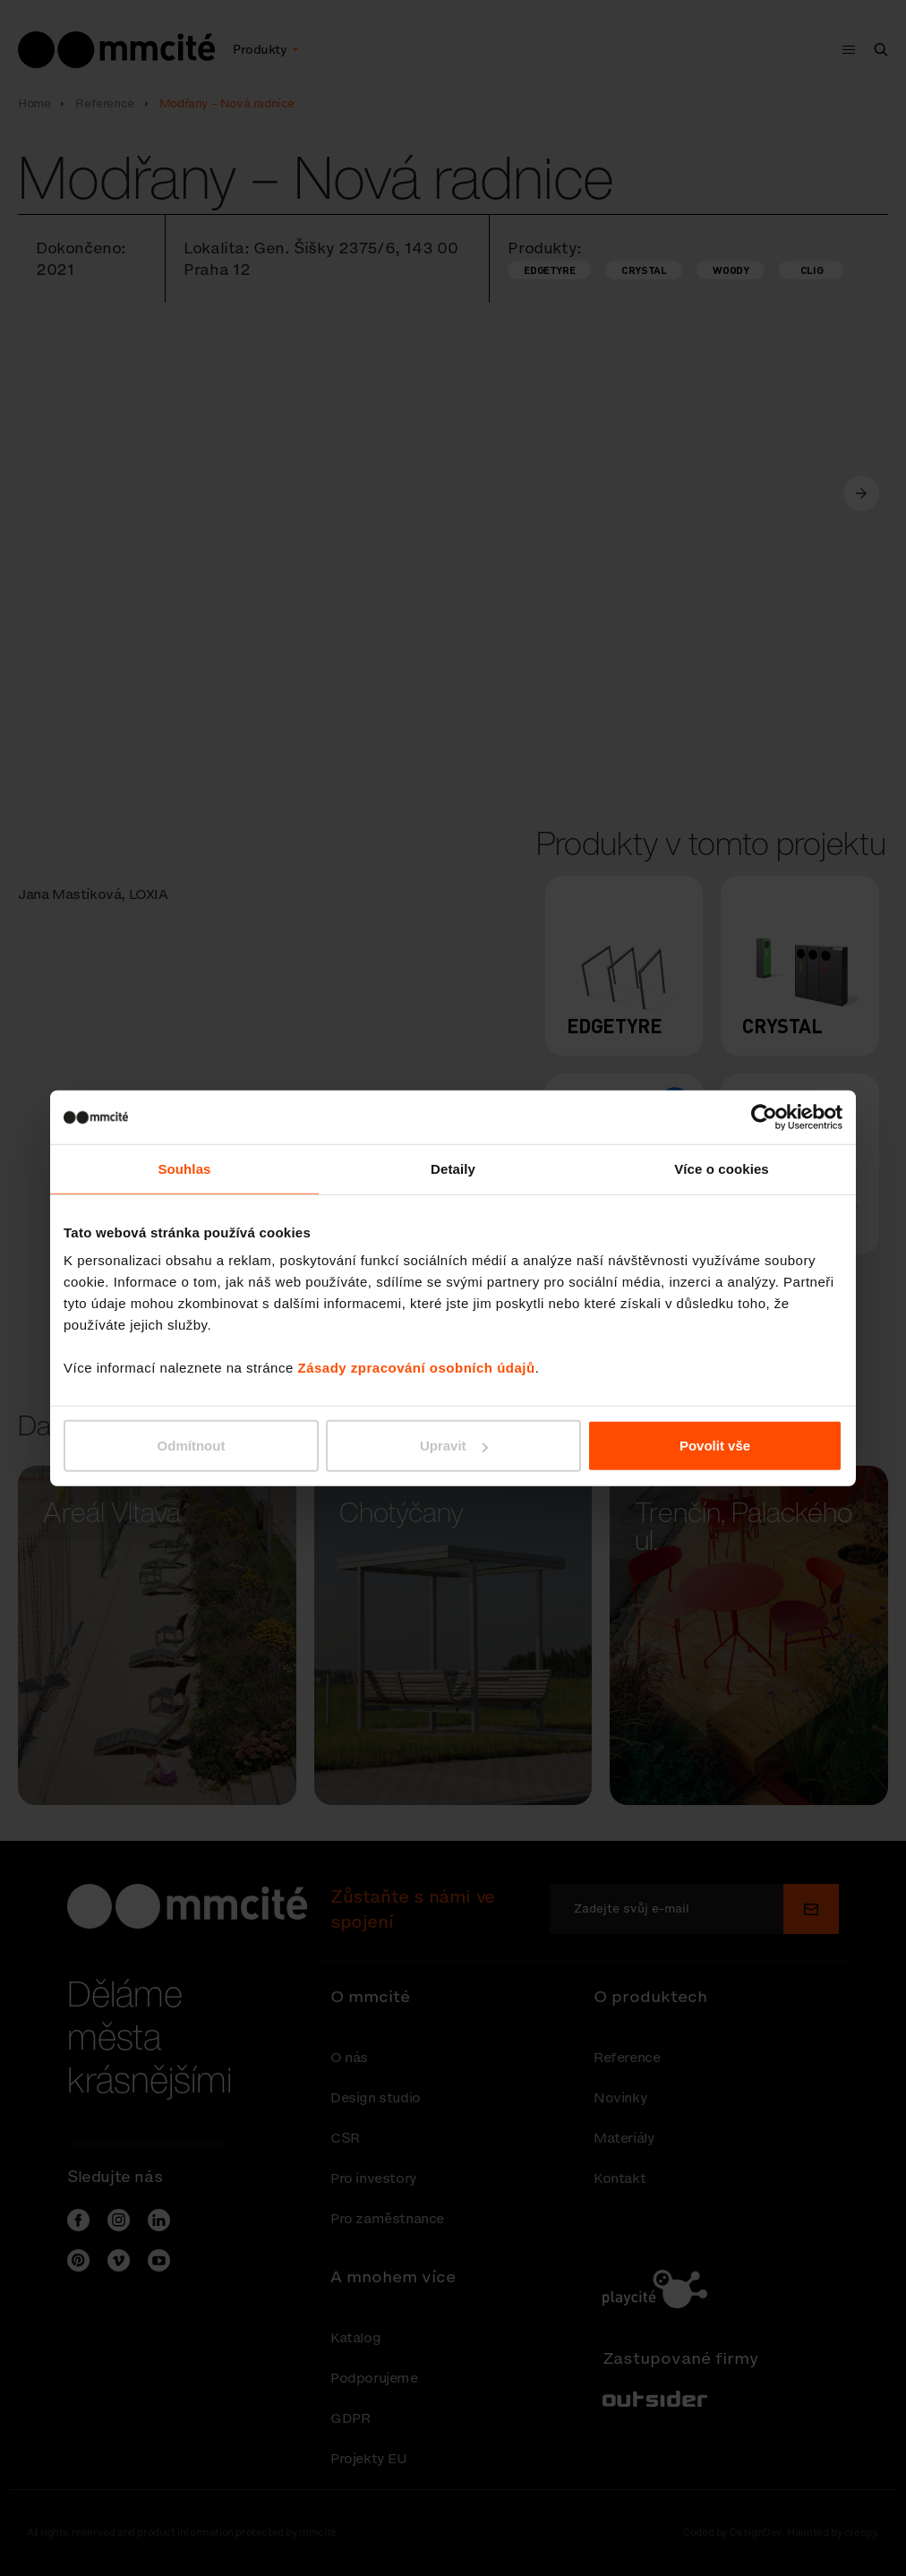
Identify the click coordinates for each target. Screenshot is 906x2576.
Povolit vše (715, 1445)
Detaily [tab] (453, 1168)
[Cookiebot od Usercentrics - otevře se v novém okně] (764, 1116)
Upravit (454, 1445)
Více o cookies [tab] (721, 1168)
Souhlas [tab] (184, 1168)
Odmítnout (192, 1445)
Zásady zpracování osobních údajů (415, 1367)
